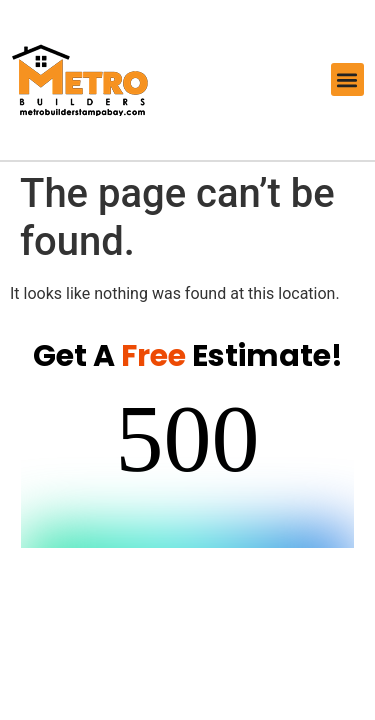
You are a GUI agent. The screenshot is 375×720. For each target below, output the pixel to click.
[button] (347, 79)
